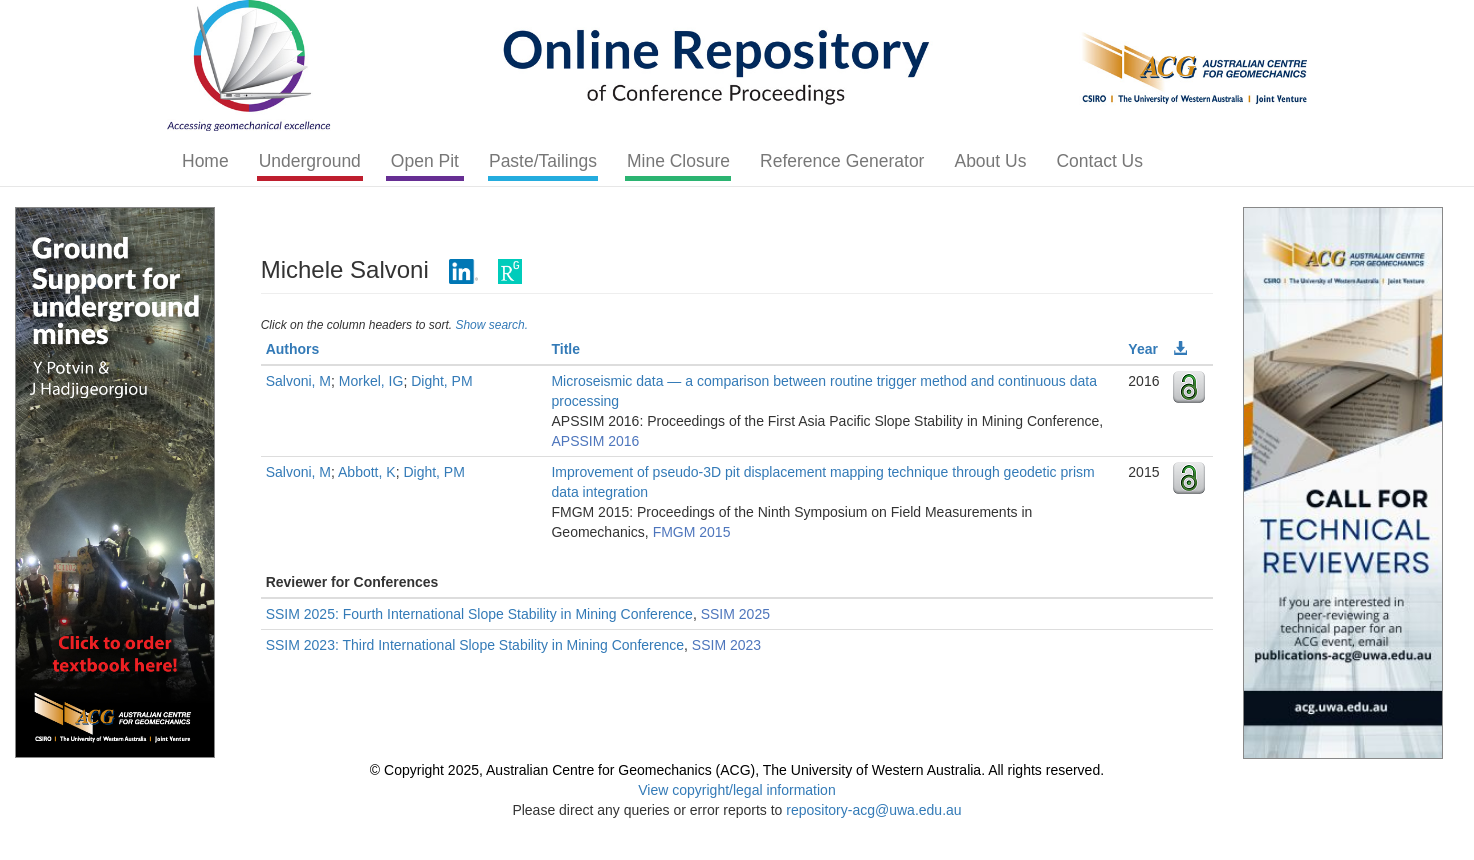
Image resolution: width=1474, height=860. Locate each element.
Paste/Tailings (543, 161)
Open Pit (425, 161)
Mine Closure (678, 161)
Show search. (491, 325)
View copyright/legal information (736, 790)
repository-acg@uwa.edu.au (873, 810)
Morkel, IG (371, 381)
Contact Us (1099, 161)
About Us (990, 161)
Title (565, 349)
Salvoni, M (298, 381)
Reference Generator (842, 161)
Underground (310, 161)
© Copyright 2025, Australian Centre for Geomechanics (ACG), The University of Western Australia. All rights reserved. (737, 770)
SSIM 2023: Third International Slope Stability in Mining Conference (475, 645)
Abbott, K (367, 472)
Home (205, 161)
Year (1143, 349)
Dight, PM (441, 381)
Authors (293, 349)
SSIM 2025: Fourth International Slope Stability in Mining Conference (479, 614)
